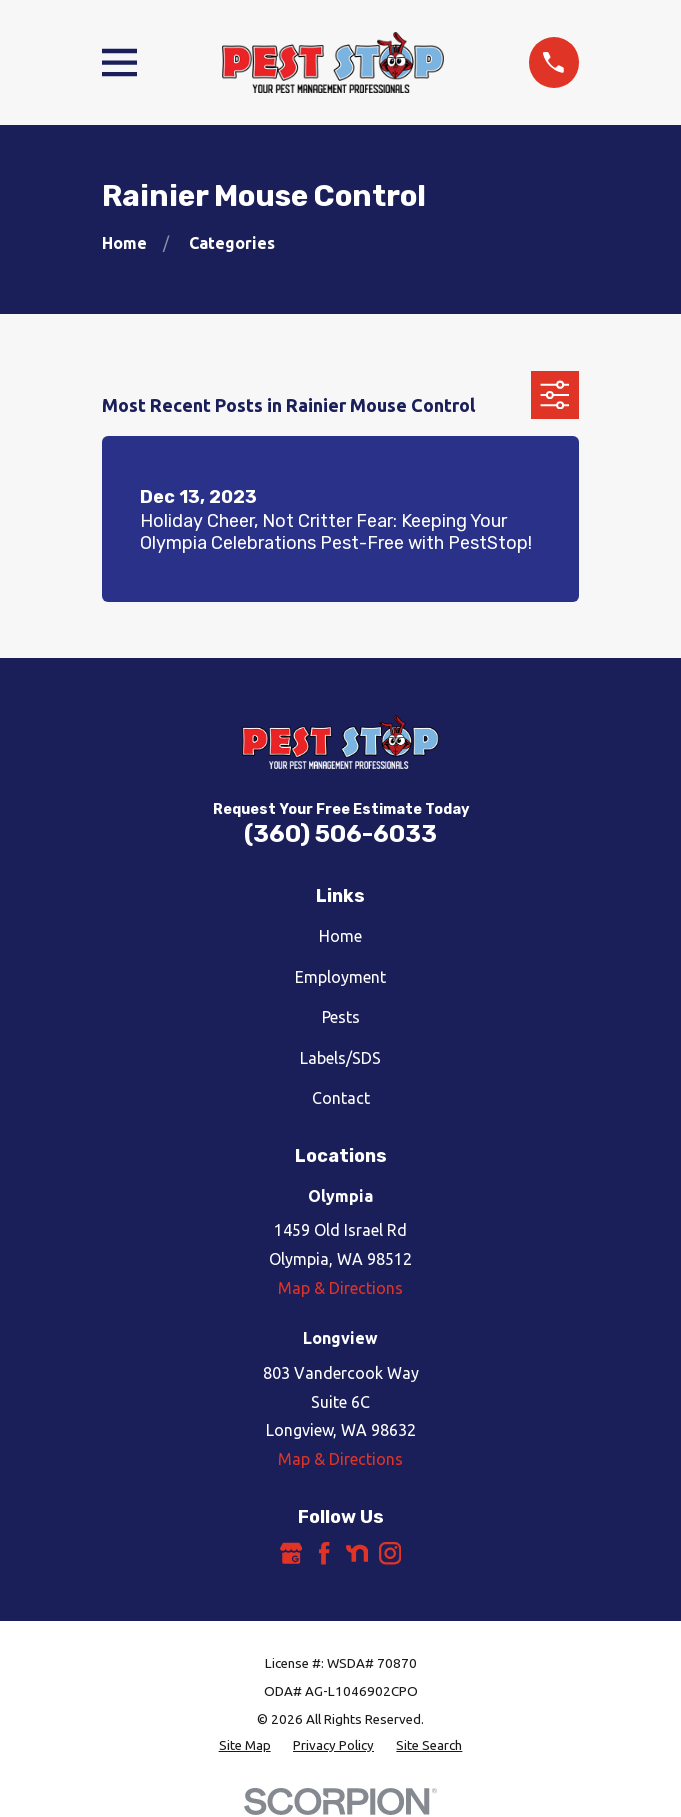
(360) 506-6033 (340, 834)
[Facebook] (324, 1553)
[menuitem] (245, 1746)
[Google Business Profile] (291, 1553)
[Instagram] (390, 1553)
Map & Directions (340, 1288)
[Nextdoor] (357, 1553)
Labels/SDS (340, 1058)
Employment (340, 977)
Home (340, 936)
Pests (341, 1017)
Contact (341, 1098)
